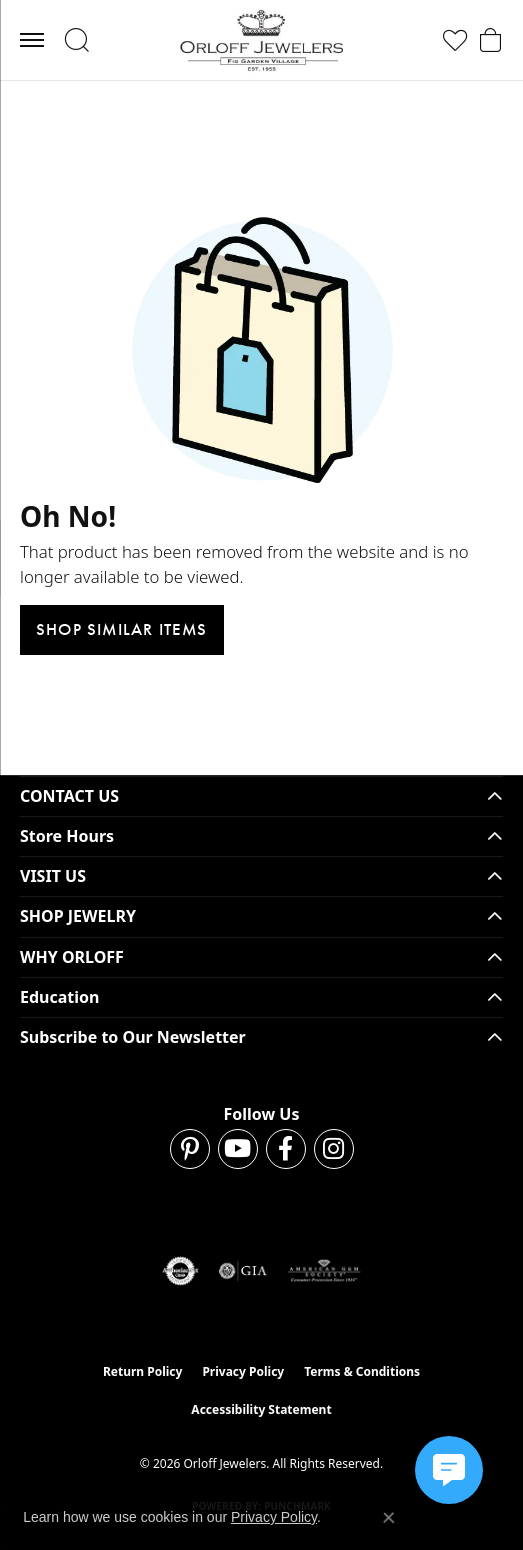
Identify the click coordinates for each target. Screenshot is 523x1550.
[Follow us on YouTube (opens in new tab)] (238, 1149)
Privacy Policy (243, 1371)
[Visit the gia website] (243, 1271)
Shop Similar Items (122, 629)
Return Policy (143, 1371)
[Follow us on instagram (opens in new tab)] (334, 1149)
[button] (76, 40)
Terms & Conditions (362, 1371)
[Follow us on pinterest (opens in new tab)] (190, 1149)
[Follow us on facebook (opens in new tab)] (286, 1149)
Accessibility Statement (261, 1409)
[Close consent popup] (389, 1518)
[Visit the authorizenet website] (180, 1271)
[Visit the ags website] (324, 1271)
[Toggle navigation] (32, 40)
